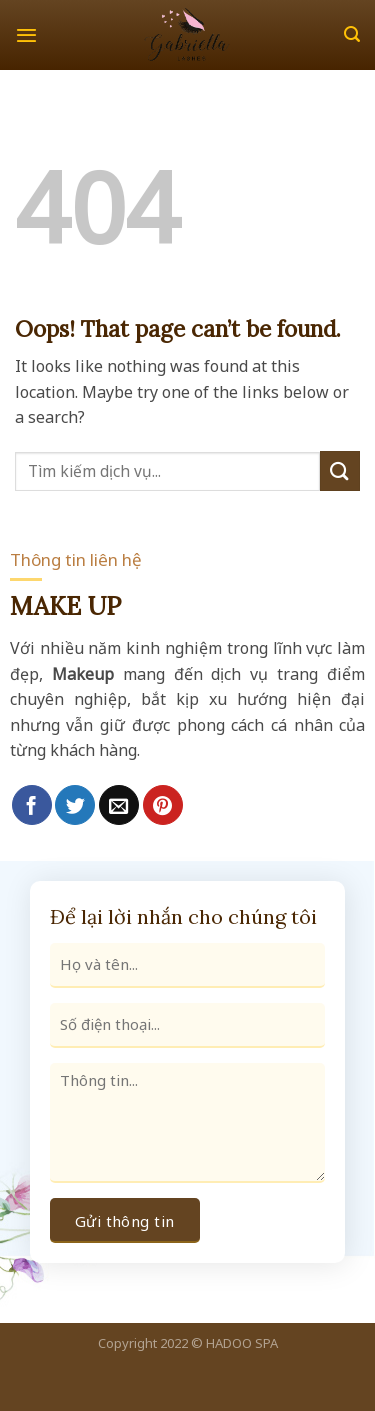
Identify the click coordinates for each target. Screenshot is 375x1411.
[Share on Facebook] (32, 805)
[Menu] (26, 35)
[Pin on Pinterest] (163, 805)
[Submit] (340, 470)
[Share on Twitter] (75, 805)
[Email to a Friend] (119, 805)
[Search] (352, 34)
